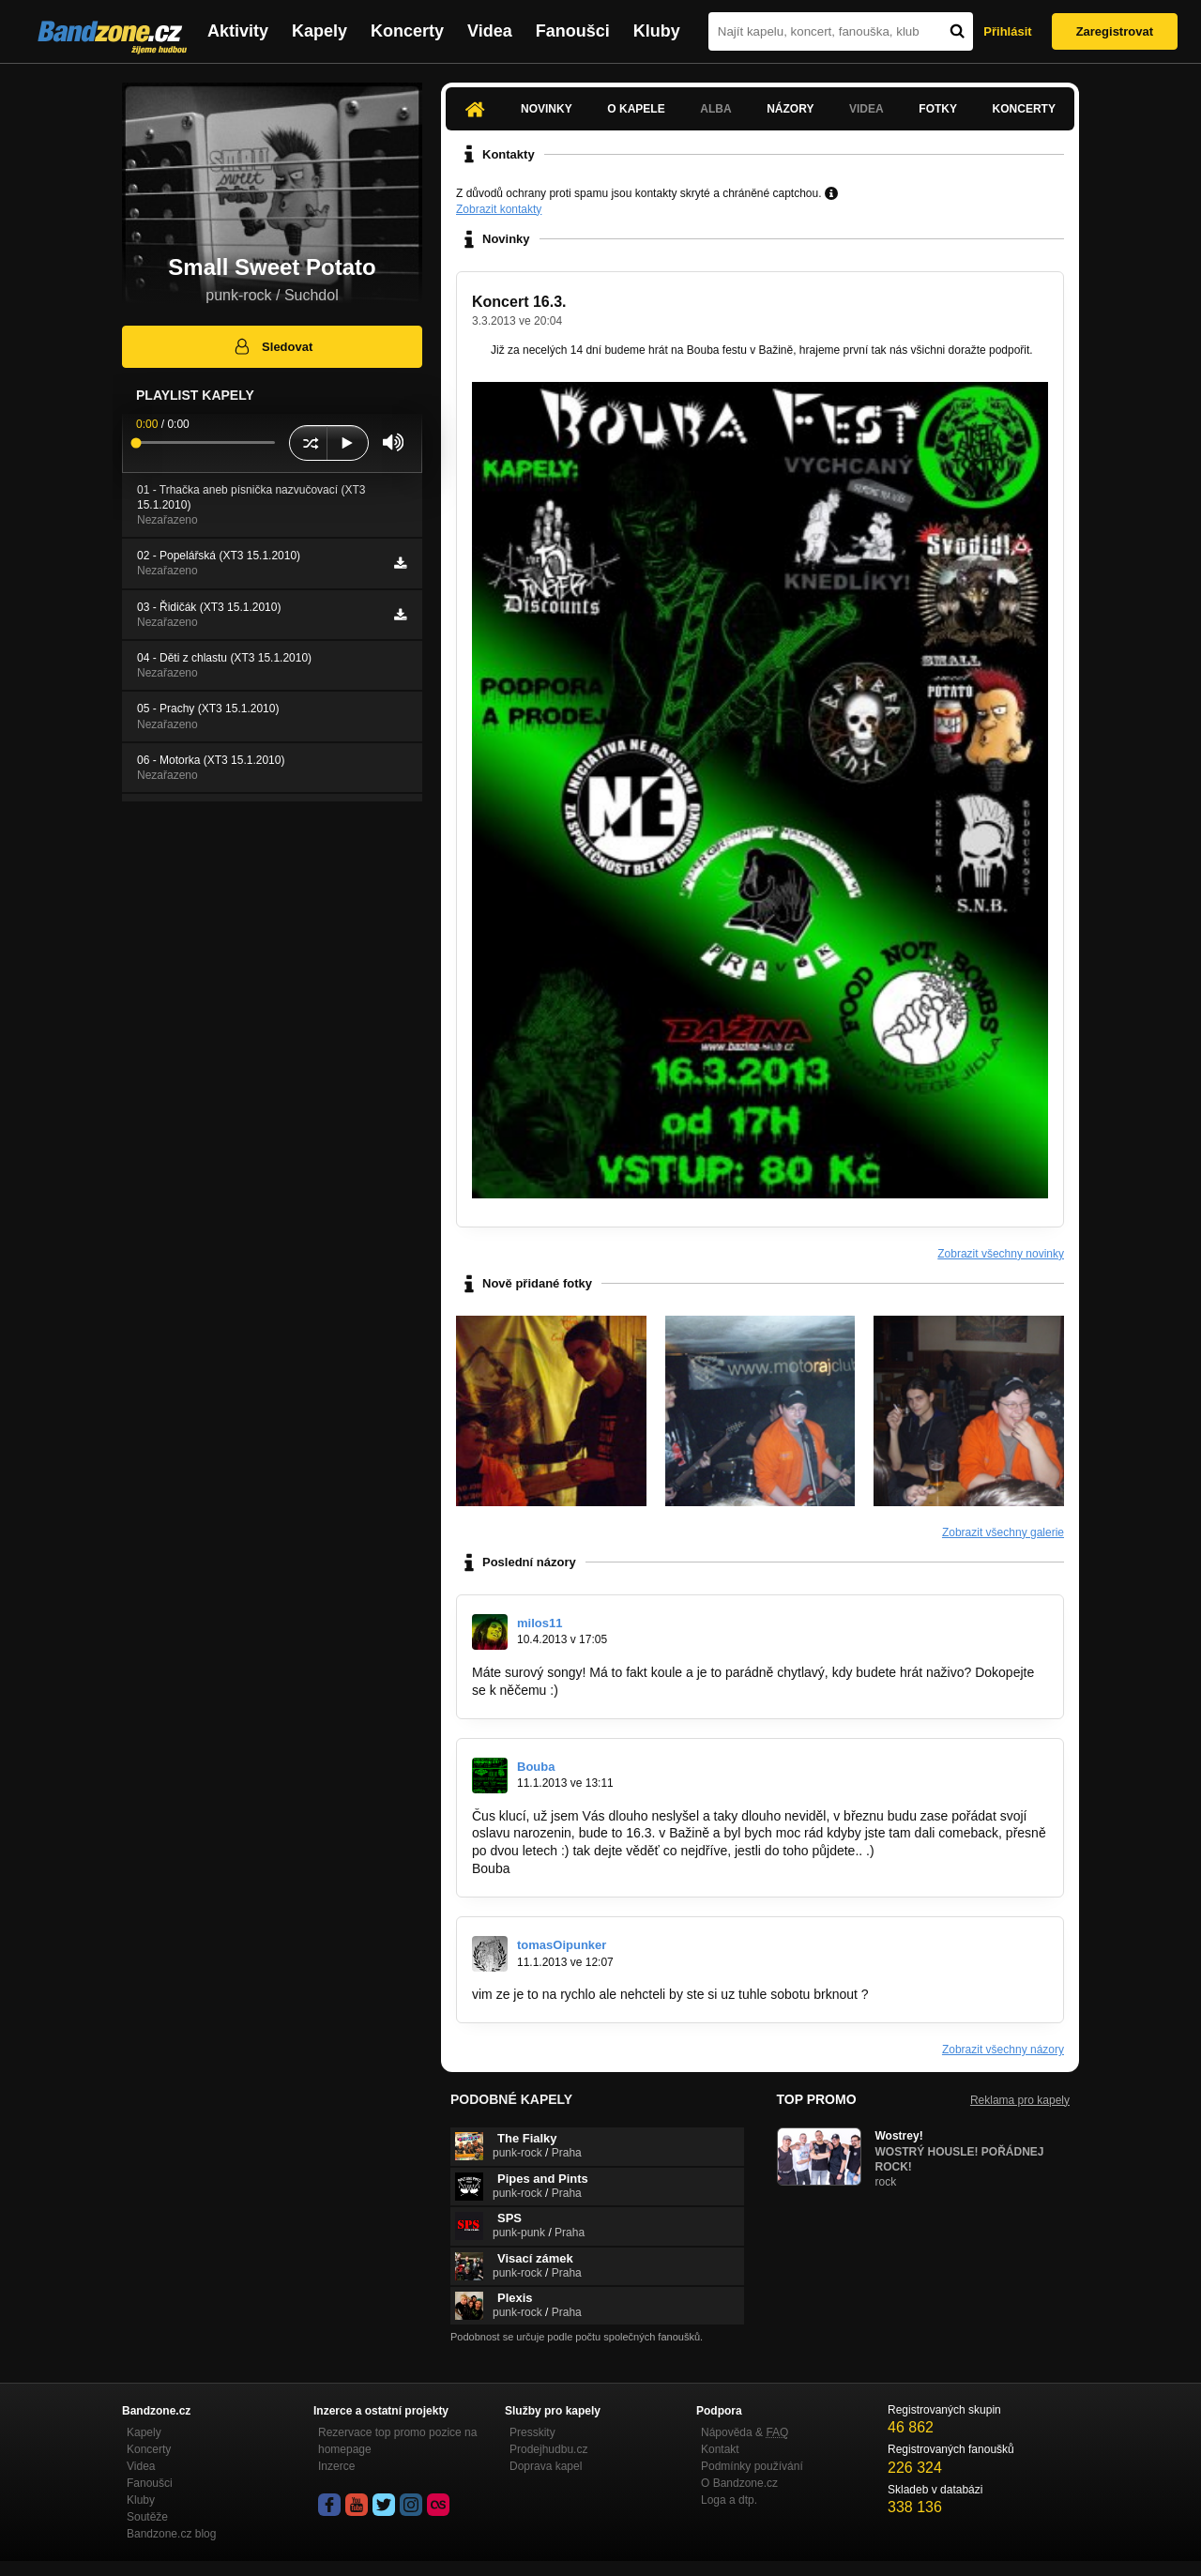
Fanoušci (573, 31)
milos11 (539, 1623)
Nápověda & (744, 2432)
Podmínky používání (752, 2466)
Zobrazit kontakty (498, 209)
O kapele (635, 108)
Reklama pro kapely (1020, 2100)
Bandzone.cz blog (171, 2533)
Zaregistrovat (1114, 31)
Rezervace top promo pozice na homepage (397, 2441)
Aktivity (237, 31)
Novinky (546, 108)
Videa (489, 31)
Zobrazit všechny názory (1003, 2049)
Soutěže (147, 2516)
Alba (715, 108)
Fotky (938, 108)
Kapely (319, 31)
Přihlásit (1007, 31)
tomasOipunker (561, 1945)
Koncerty (407, 31)
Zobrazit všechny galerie (1003, 1532)
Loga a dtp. (729, 2500)
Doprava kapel (545, 2466)
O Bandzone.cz (739, 2483)
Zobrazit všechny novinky (1000, 1253)
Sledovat (272, 346)
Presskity (532, 2432)
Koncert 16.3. (519, 302)
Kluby (656, 31)
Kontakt (720, 2449)
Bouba (536, 1767)
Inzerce (336, 2466)
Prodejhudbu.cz (548, 2449)
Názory (790, 108)
